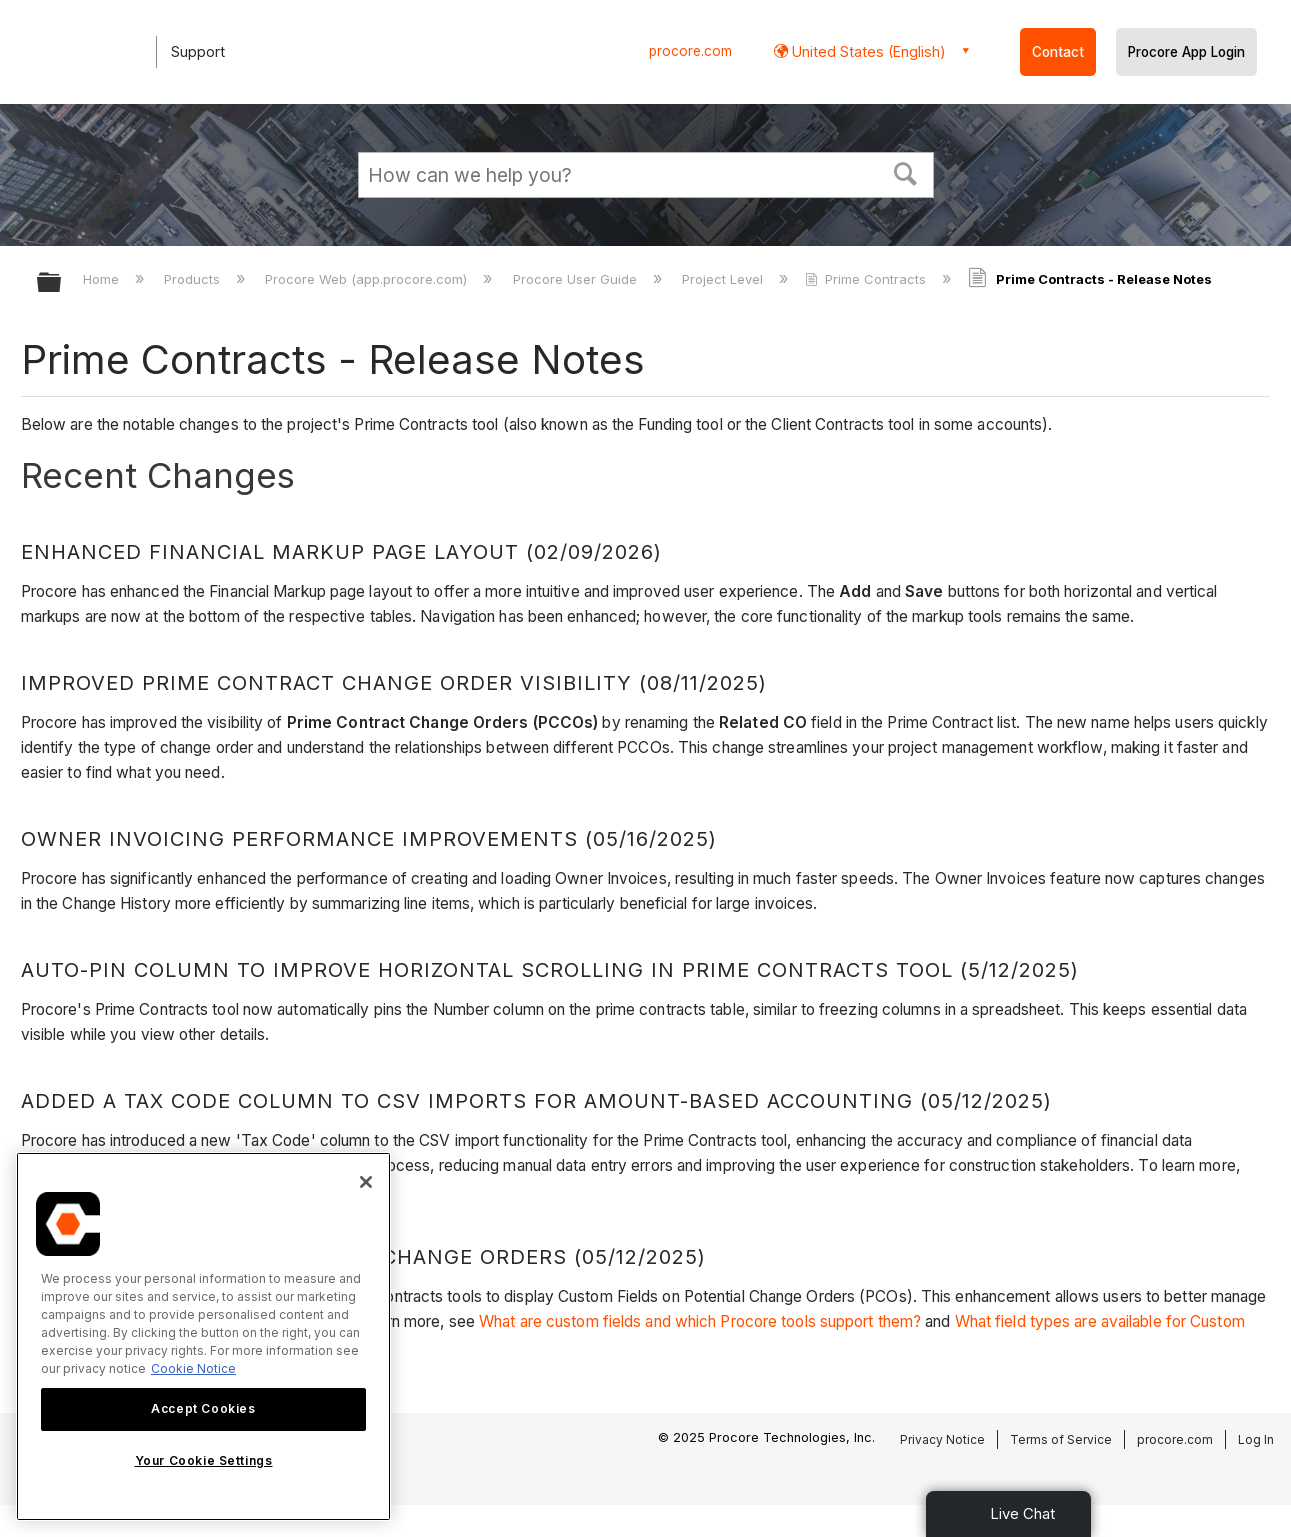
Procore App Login (1186, 52)
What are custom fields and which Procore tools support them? (700, 1321)
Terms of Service (1061, 1439)
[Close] (366, 1182)
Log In (1256, 1439)
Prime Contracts (867, 279)
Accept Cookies (203, 1408)
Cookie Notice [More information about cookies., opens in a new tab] (193, 1368)
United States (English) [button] (867, 51)
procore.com (690, 51)
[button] (905, 172)
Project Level (724, 279)
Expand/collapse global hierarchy (62, 283)
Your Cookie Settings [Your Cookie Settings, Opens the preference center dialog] (204, 1460)
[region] (203, 1336)
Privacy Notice (942, 1439)
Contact (1058, 52)
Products (194, 279)
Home (103, 279)
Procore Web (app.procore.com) (368, 279)
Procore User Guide (577, 279)
